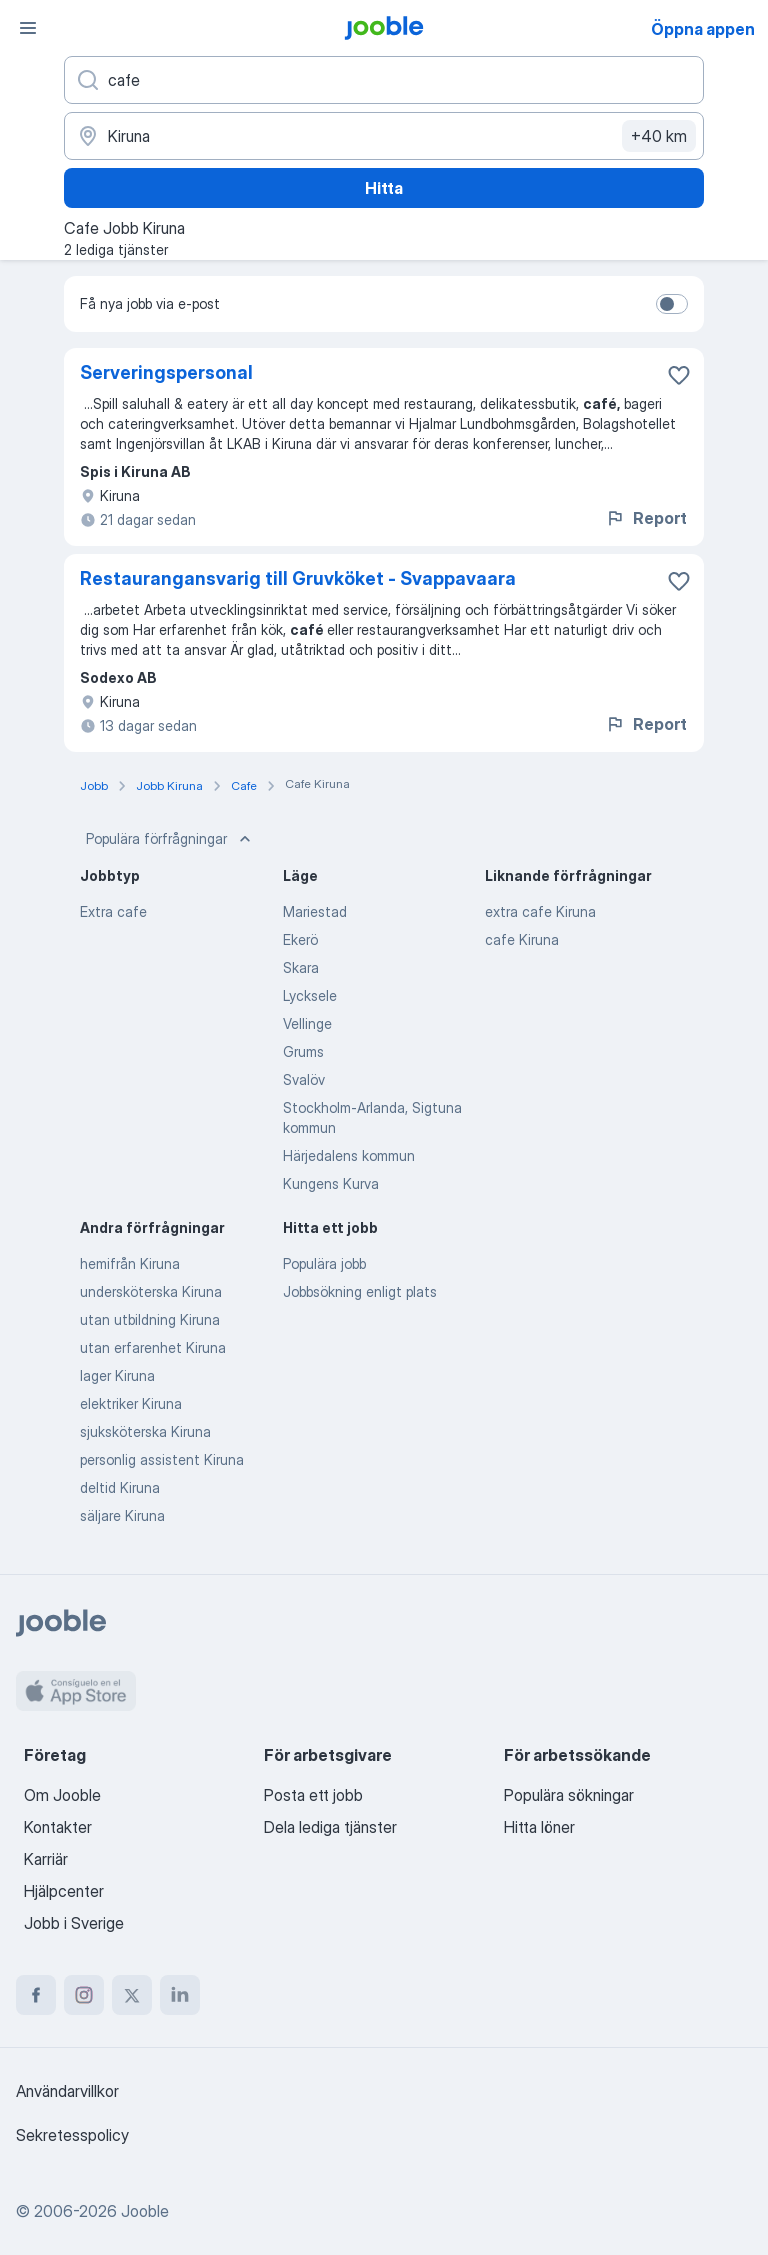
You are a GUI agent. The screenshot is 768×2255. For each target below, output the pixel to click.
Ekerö (300, 939)
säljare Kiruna (122, 1515)
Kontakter (58, 1827)
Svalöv (304, 1079)
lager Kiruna (117, 1375)
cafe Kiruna (522, 939)
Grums (303, 1051)
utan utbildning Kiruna (150, 1319)
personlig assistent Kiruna (162, 1459)
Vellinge (307, 1023)
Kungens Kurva (331, 1183)
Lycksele (310, 995)
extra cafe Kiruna (540, 911)
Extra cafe (113, 911)
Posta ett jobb (313, 1795)
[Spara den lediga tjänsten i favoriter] (679, 375)
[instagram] (84, 1995)
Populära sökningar (569, 1795)
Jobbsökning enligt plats (360, 1291)
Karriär (46, 1859)
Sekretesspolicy (72, 2135)
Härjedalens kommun (349, 1155)
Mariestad (315, 911)
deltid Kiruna (120, 1487)
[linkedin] (180, 1995)
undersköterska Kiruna (151, 1291)
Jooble (145, 2211)
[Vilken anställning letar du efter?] (384, 80)
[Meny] (28, 28)
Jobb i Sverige (74, 1923)
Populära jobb (324, 1263)
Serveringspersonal (166, 372)
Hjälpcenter (64, 1891)
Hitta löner (539, 1827)
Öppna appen (703, 29)
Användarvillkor (67, 2091)
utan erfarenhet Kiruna (153, 1347)
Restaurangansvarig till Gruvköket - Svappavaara (298, 578)
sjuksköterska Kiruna (145, 1431)
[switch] (672, 304)
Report (646, 518)
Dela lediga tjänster (330, 1827)
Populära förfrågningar (170, 839)
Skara (301, 967)
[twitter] (132, 1995)
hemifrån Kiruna (130, 1263)
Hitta (384, 188)
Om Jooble (62, 1795)
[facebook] (36, 1995)
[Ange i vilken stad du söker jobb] (384, 136)
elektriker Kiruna (131, 1403)
